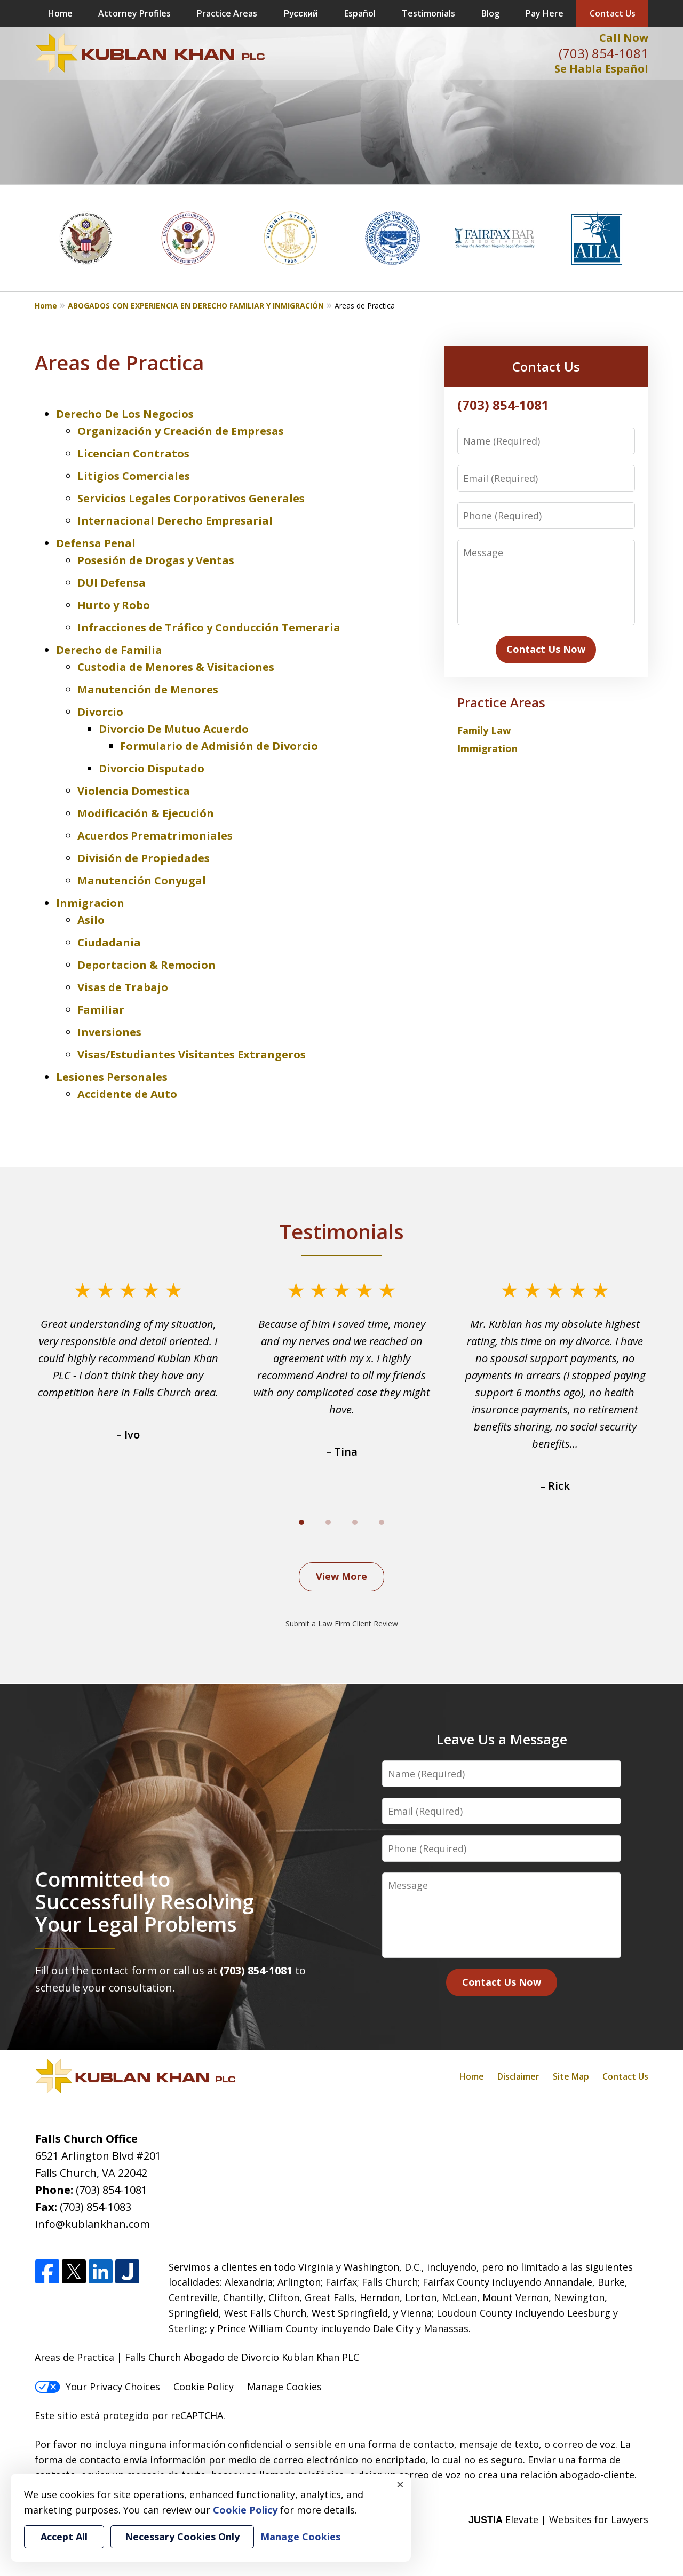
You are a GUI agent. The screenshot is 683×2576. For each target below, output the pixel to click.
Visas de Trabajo (122, 987)
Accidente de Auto (127, 1094)
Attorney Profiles (134, 13)
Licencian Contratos (133, 453)
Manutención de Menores (147, 689)
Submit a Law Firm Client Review (341, 1623)
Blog (490, 13)
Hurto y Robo (113, 605)
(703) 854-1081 (603, 53)
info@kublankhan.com (92, 2224)
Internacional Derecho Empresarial (175, 520)
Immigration (487, 748)
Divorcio (100, 712)
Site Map (571, 2076)
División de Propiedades (143, 858)
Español (360, 13)
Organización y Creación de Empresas (180, 431)
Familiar (100, 1009)
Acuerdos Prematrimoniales (155, 835)
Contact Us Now (545, 649)
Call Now (623, 37)
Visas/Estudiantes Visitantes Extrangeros (191, 1054)
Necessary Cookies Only (182, 2536)
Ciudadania (109, 942)
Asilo (91, 920)
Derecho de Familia (109, 650)
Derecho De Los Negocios (125, 414)
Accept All (64, 2536)
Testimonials (428, 13)
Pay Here (544, 13)
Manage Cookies (284, 2386)
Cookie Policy (203, 2386)
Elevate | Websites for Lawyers (558, 2519)
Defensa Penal (96, 543)
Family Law (484, 730)
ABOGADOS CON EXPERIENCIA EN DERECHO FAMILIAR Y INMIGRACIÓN (196, 306)
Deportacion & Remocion (146, 965)
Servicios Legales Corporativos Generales (191, 498)
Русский (300, 13)
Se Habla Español (601, 68)
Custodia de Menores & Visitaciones (175, 667)
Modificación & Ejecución (145, 813)
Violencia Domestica (133, 791)
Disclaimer (518, 2076)
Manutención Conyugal (141, 880)
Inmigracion (90, 903)
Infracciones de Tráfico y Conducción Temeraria (208, 627)
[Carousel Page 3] (355, 1522)
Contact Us (613, 13)
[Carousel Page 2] (328, 1522)
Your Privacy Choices (97, 2386)
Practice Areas (227, 13)
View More (341, 1576)
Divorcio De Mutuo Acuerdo (174, 729)
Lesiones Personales (112, 1077)
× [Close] (400, 2484)
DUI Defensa (111, 582)
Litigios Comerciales (133, 476)
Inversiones (109, 1032)
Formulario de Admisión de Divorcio (219, 746)
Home (60, 13)
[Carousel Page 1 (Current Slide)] (301, 1522)
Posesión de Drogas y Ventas (155, 560)
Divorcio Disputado (151, 768)
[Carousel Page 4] (381, 1522)
